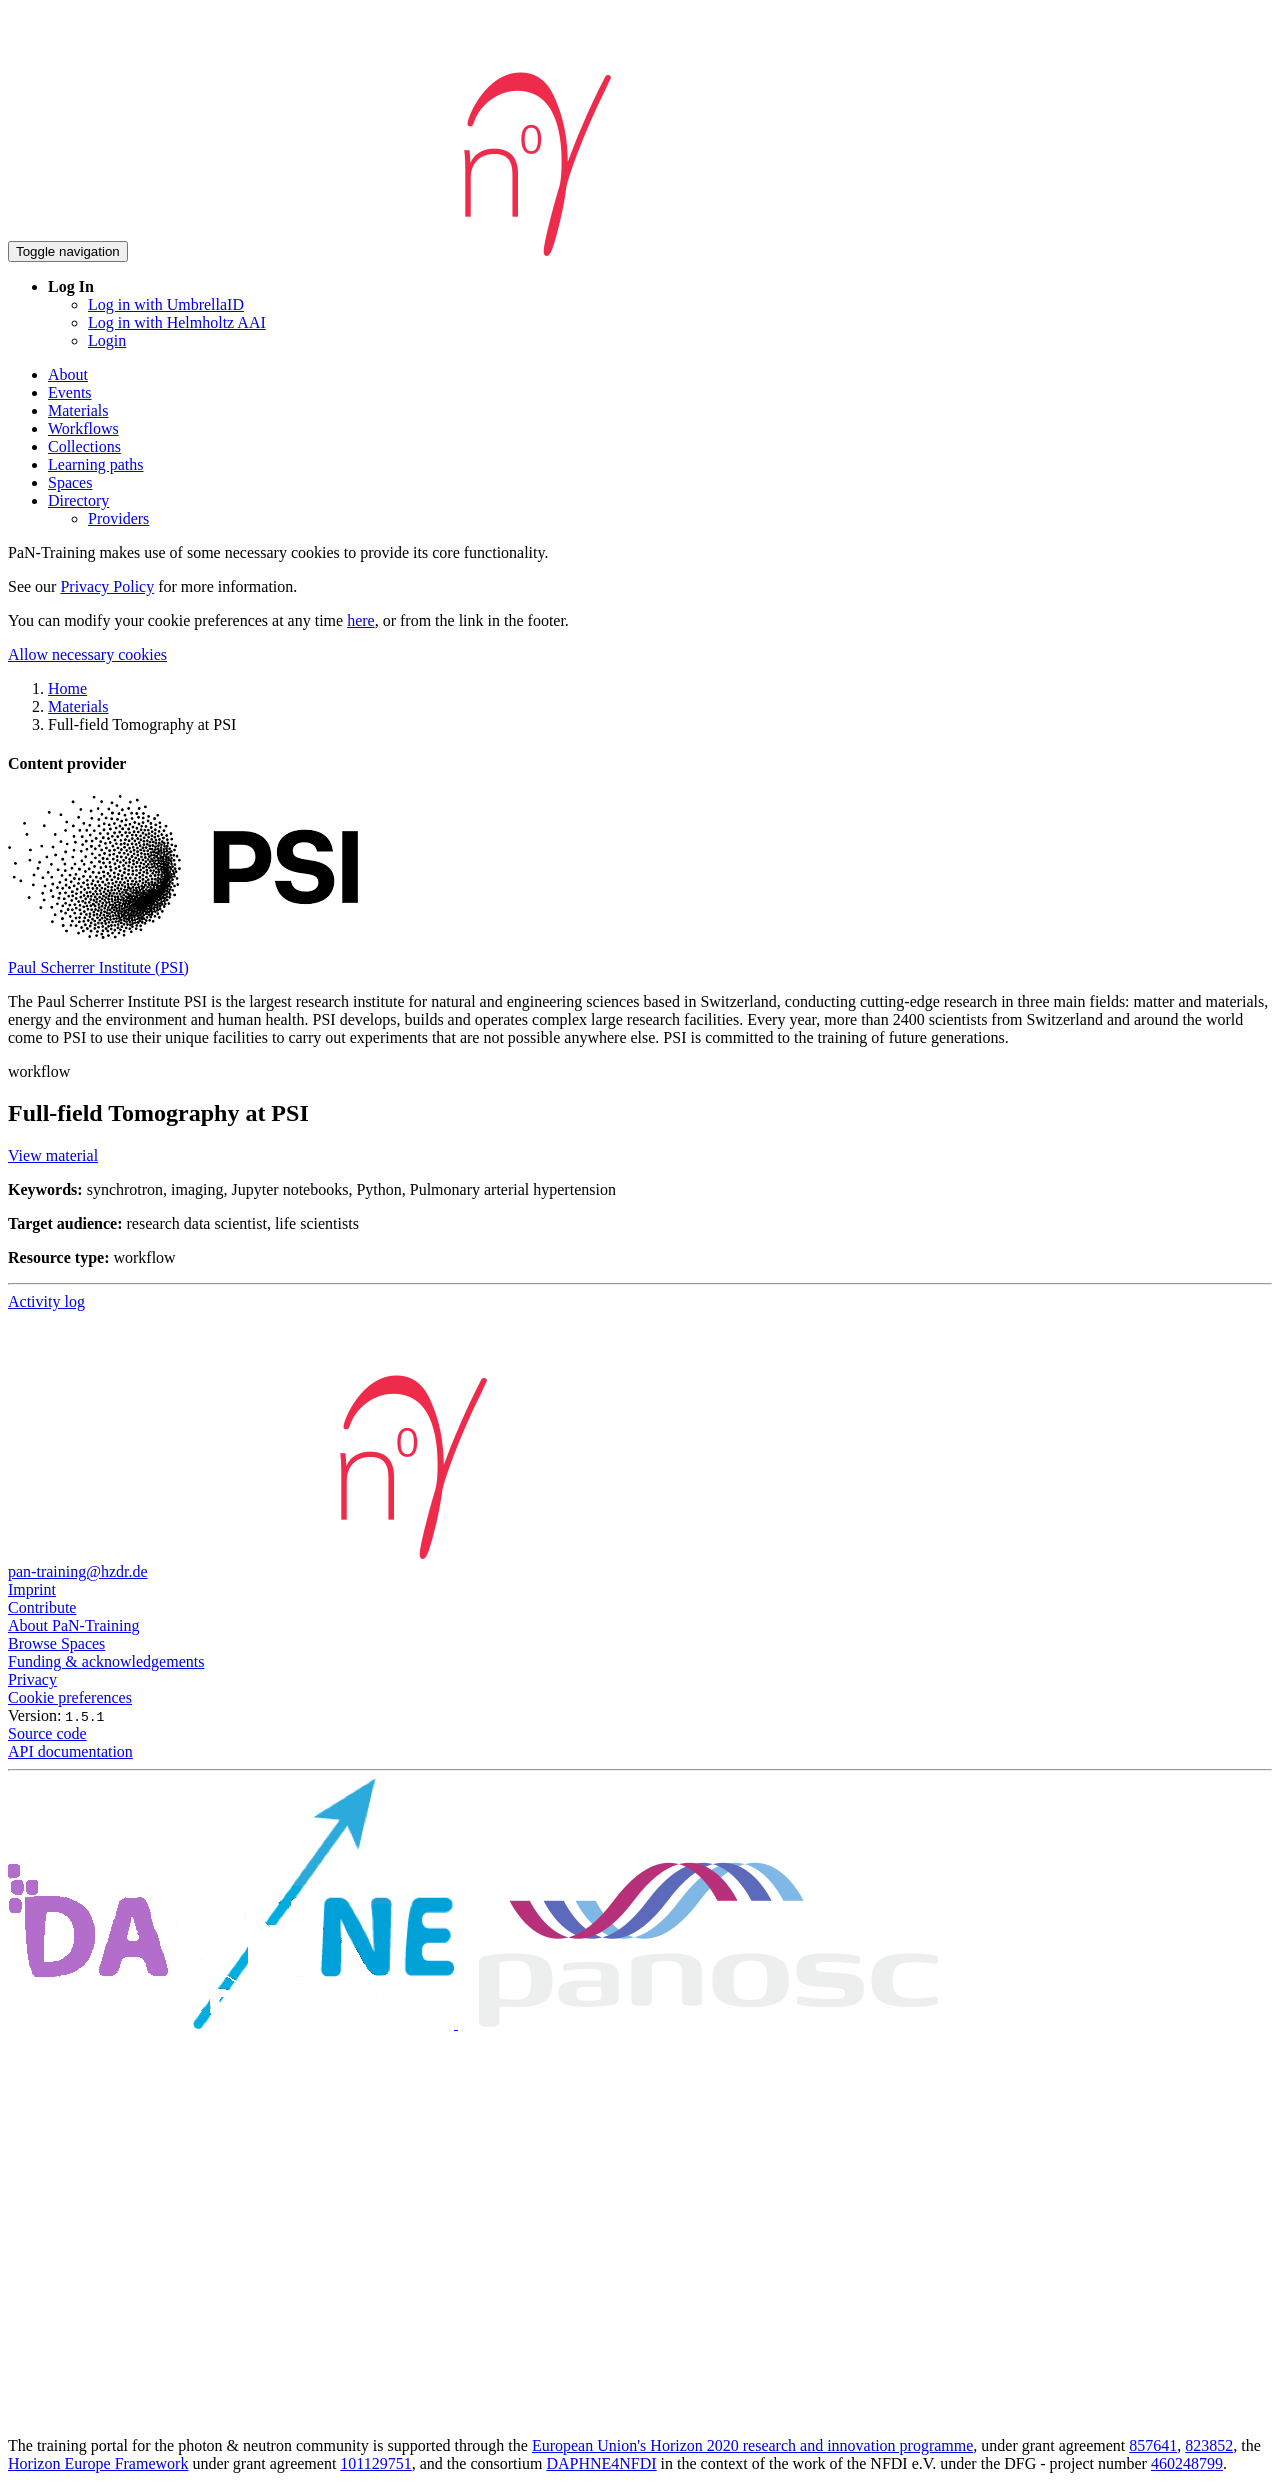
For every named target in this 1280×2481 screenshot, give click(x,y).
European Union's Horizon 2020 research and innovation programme (752, 2445)
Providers (118, 518)
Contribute (42, 1607)
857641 (1153, 2445)
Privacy (32, 1679)
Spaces (70, 482)
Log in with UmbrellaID (166, 304)
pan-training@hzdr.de (78, 1571)
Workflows (83, 428)
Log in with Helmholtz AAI (177, 322)
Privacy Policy (107, 586)
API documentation (70, 1751)
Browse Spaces (56, 1643)
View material (53, 1155)
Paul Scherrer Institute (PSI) (98, 967)
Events (70, 392)
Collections (84, 446)
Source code (47, 1733)
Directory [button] (78, 500)
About (68, 374)
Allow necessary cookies (87, 654)
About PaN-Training (73, 1625)
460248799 (1187, 2463)
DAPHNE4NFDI (601, 2463)
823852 (1209, 2445)
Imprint (32, 1589)
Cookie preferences (70, 1697)
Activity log (46, 1301)
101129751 (375, 2463)
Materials (78, 410)
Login (107, 340)
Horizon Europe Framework (98, 2463)
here (361, 620)
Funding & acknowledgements (106, 1661)
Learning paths (96, 464)
